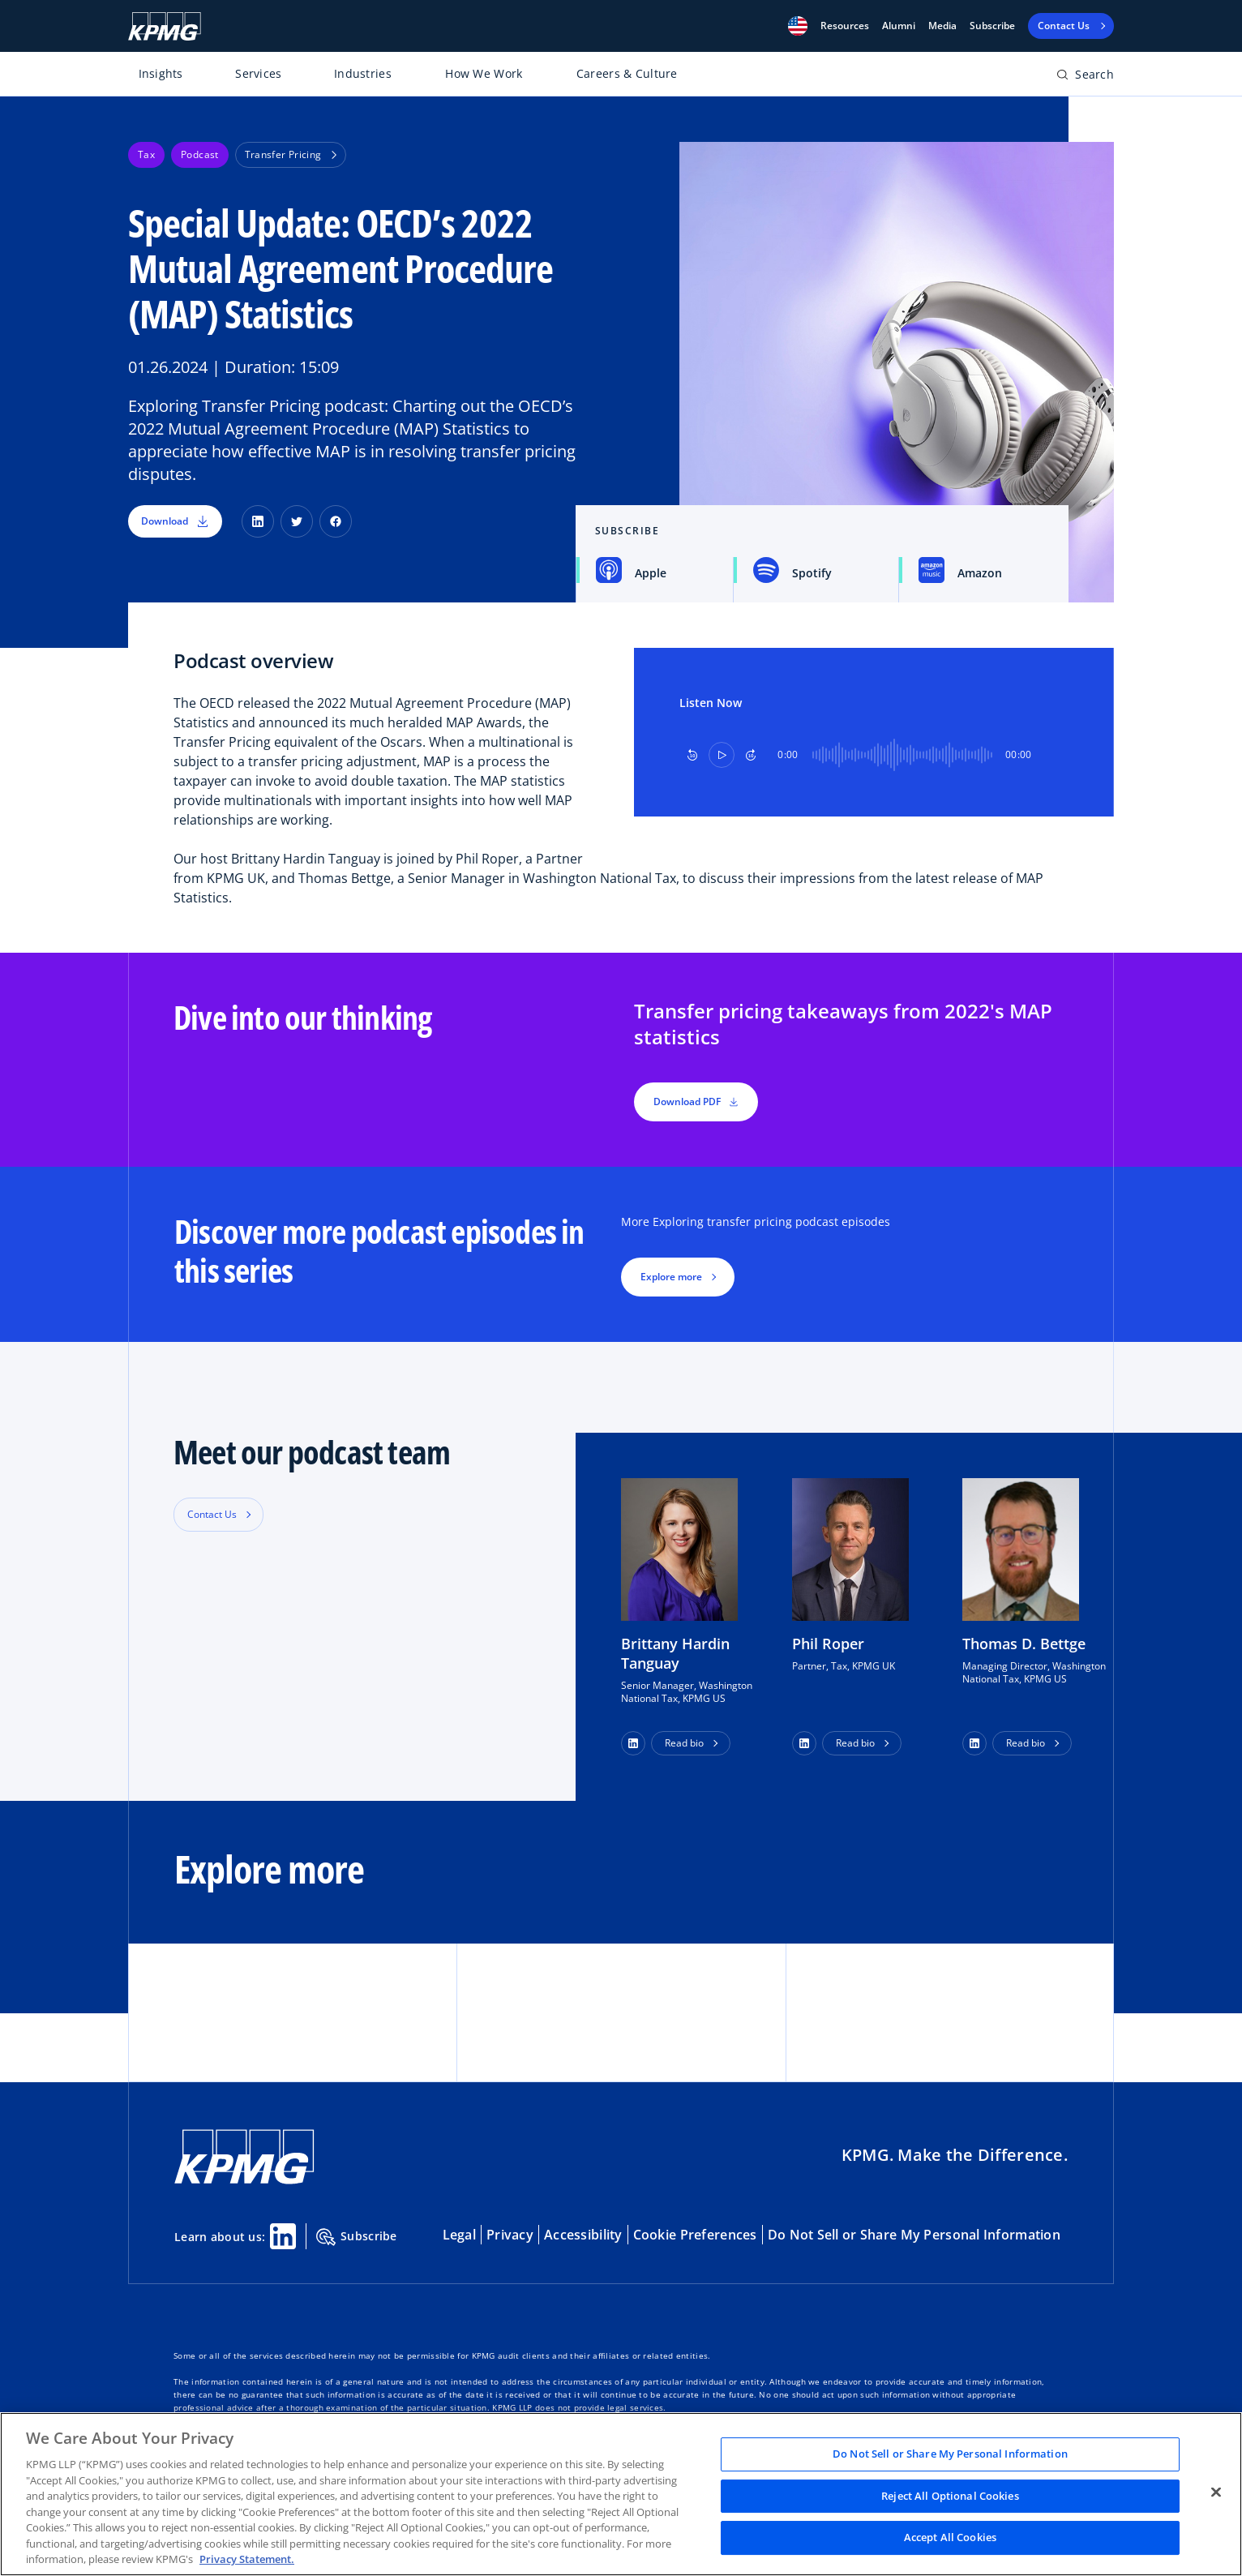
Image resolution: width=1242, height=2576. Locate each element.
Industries (363, 73)
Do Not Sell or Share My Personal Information (914, 2235)
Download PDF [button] (696, 1101)
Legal (459, 2235)
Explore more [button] (671, 1277)
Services (258, 73)
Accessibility (583, 2235)
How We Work (483, 73)
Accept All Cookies (950, 2538)
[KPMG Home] (164, 26)
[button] (797, 26)
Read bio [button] (684, 1743)
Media (942, 25)
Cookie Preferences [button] (695, 2235)
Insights (161, 73)
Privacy (509, 2235)
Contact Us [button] (212, 1514)
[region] (621, 2494)
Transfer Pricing (291, 154)
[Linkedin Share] (283, 2236)
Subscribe (992, 25)
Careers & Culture (627, 73)
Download (175, 521)
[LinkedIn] (258, 521)
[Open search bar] (1085, 77)
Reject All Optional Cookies (950, 2495)
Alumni (898, 25)
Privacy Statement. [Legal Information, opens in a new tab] (246, 2559)
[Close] (1216, 2492)
